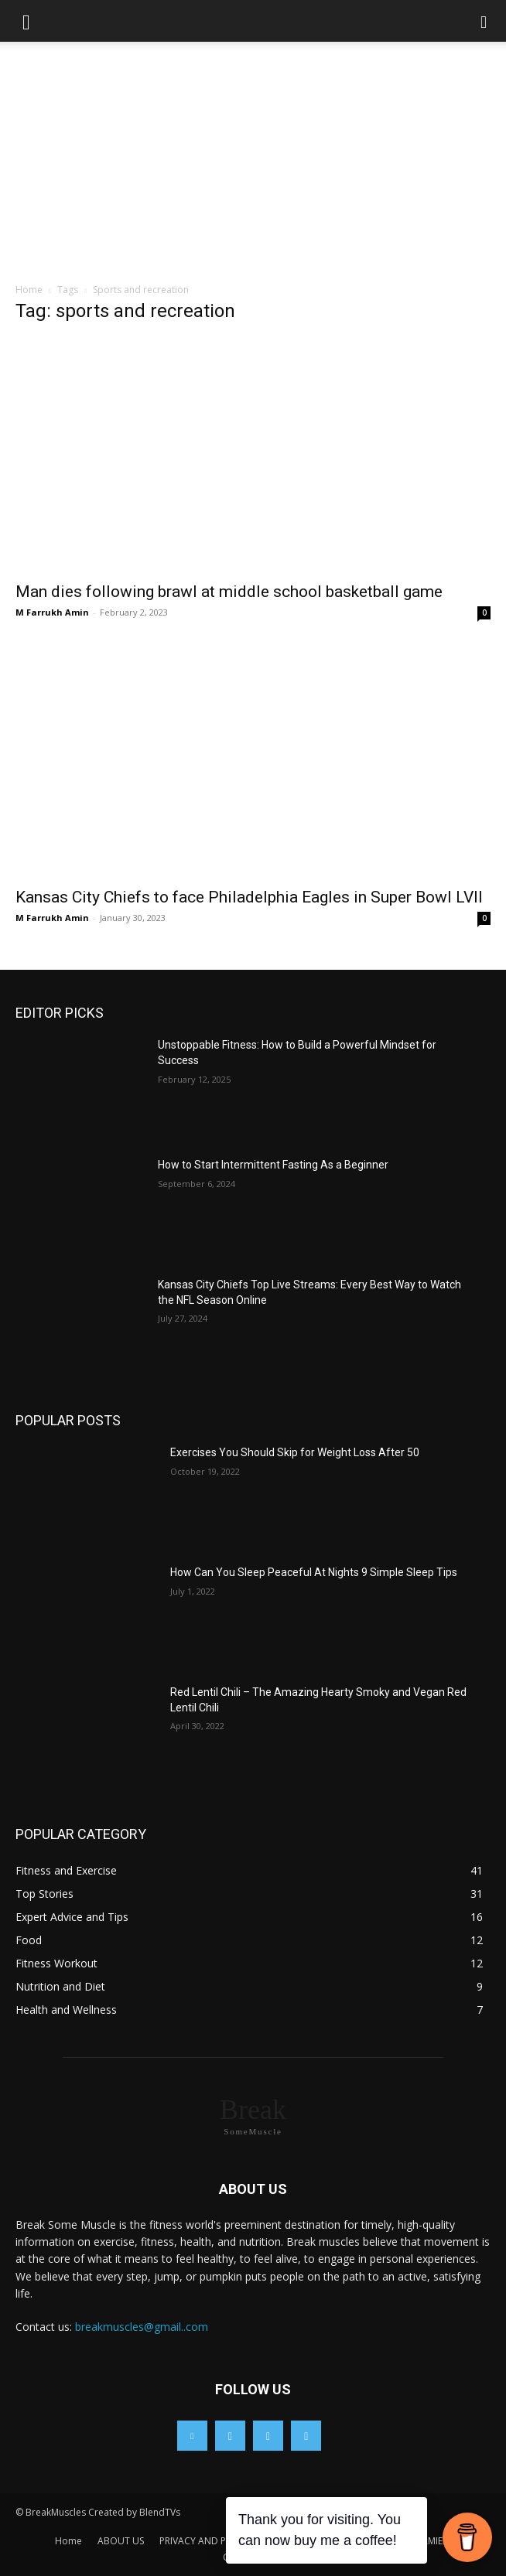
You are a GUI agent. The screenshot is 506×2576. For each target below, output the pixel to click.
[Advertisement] (253, 166)
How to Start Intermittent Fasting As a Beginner (274, 1164)
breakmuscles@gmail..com (141, 2326)
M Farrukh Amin (52, 612)
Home (29, 289)
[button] (26, 21)
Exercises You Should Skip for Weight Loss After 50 (294, 1452)
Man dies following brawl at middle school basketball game (229, 591)
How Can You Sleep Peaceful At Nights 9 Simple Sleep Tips (313, 1572)
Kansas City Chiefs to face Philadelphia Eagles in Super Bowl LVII (249, 897)
